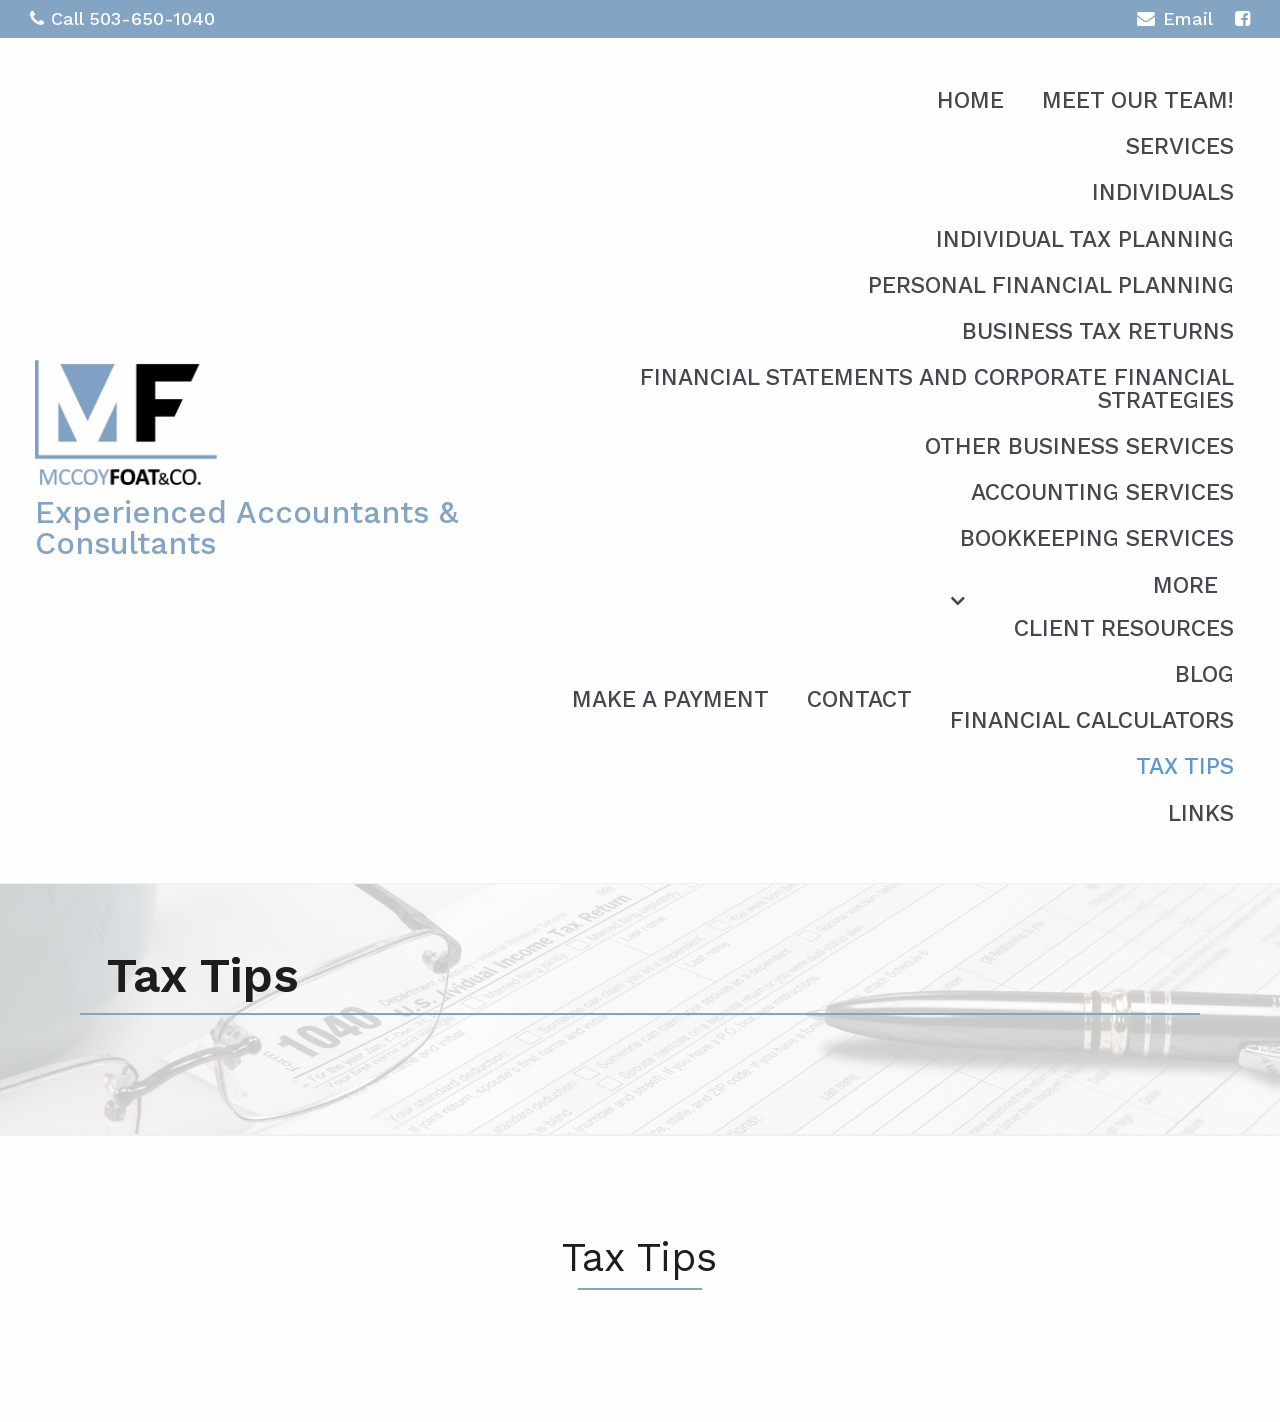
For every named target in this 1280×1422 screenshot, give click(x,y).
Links (1201, 813)
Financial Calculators (1092, 720)
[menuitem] (1020, 696)
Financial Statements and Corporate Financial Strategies (937, 389)
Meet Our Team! (1138, 100)
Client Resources (1124, 628)
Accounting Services (1102, 492)
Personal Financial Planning (1051, 285)
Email (1174, 21)
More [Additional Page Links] (1185, 585)
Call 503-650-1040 (122, 18)
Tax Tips (1185, 766)
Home (970, 100)
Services (1180, 146)
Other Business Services (1079, 446)
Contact (859, 699)
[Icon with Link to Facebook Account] (1242, 18)
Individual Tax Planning (1085, 239)
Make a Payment (670, 699)
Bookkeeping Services (1097, 538)
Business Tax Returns (1098, 331)
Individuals (1163, 192)
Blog (1204, 674)
